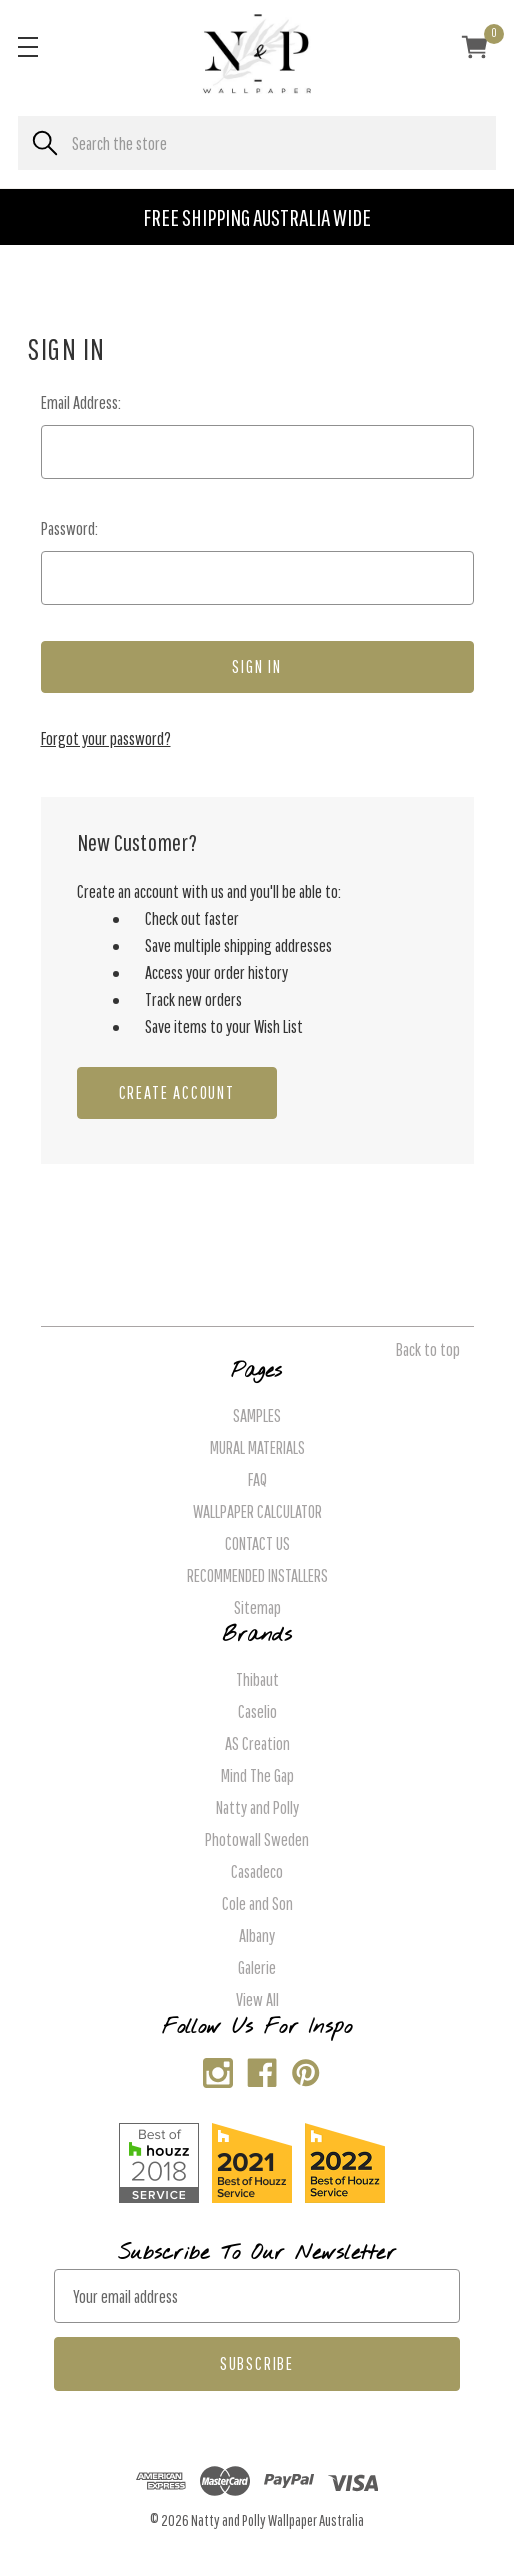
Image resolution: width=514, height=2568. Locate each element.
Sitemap (257, 1607)
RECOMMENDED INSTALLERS (257, 1575)
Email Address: (81, 402)
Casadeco (257, 1871)
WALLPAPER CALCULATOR (257, 1511)
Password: (69, 528)
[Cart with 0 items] (475, 50)
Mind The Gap (257, 1775)
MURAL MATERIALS (257, 1447)
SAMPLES (257, 1415)
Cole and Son (257, 1903)
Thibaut (257, 1679)
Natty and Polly (257, 1807)
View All (257, 1999)
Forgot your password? (106, 738)
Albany (257, 1935)
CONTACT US (257, 1543)
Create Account (177, 1092)
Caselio (257, 1711)
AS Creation (257, 1743)
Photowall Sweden (257, 1839)
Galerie (257, 1967)
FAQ (257, 1479)
